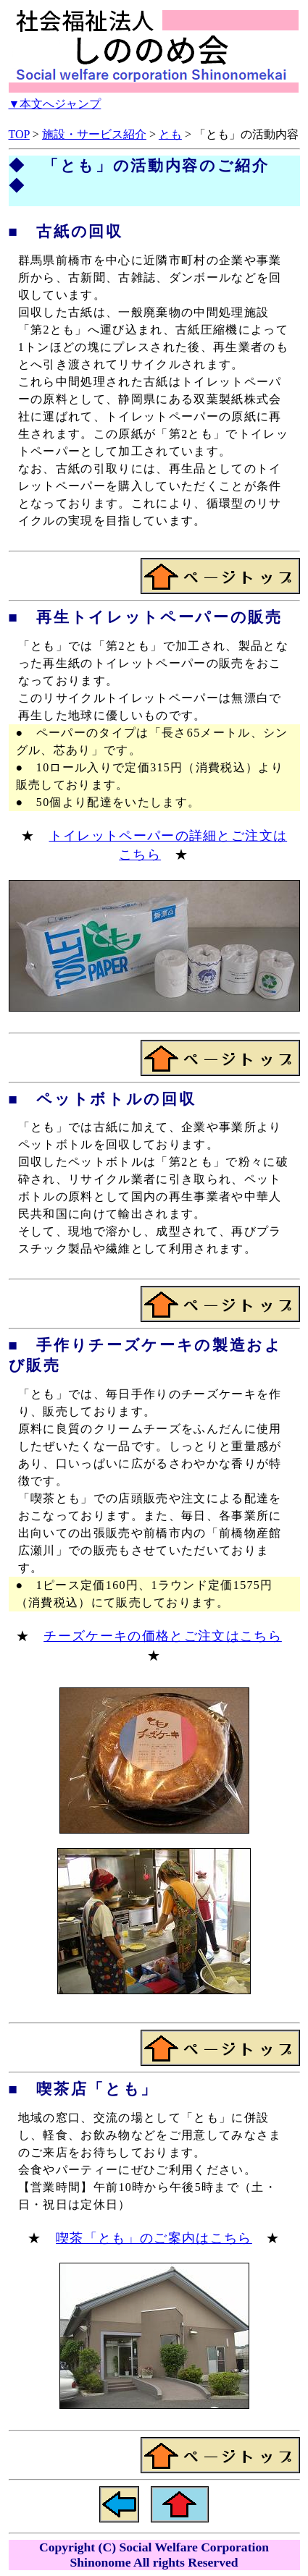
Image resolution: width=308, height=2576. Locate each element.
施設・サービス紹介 (94, 134)
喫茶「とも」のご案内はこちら (154, 2238)
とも (170, 134)
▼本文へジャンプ (55, 104)
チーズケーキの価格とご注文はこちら (162, 1636)
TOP (19, 134)
